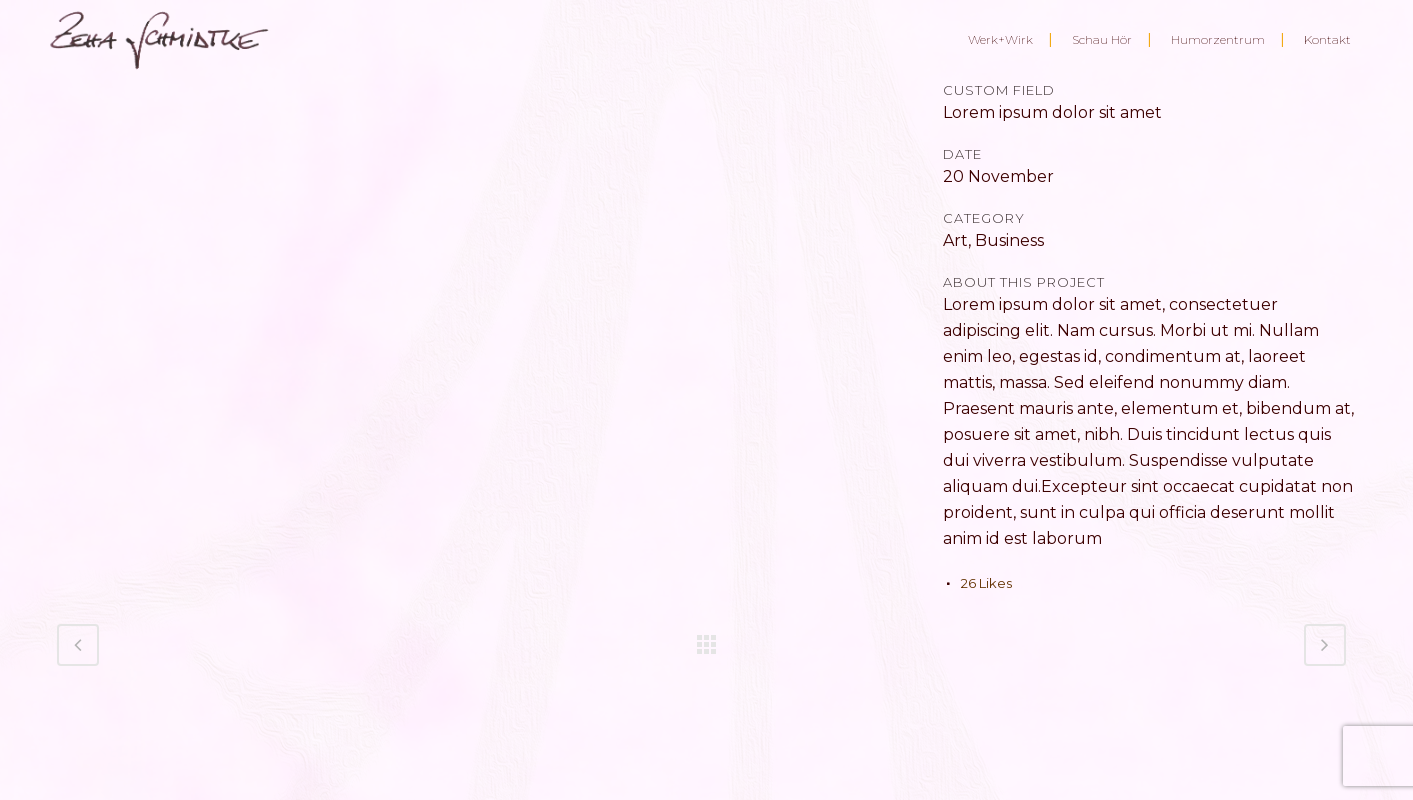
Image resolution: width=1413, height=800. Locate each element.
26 (986, 583)
